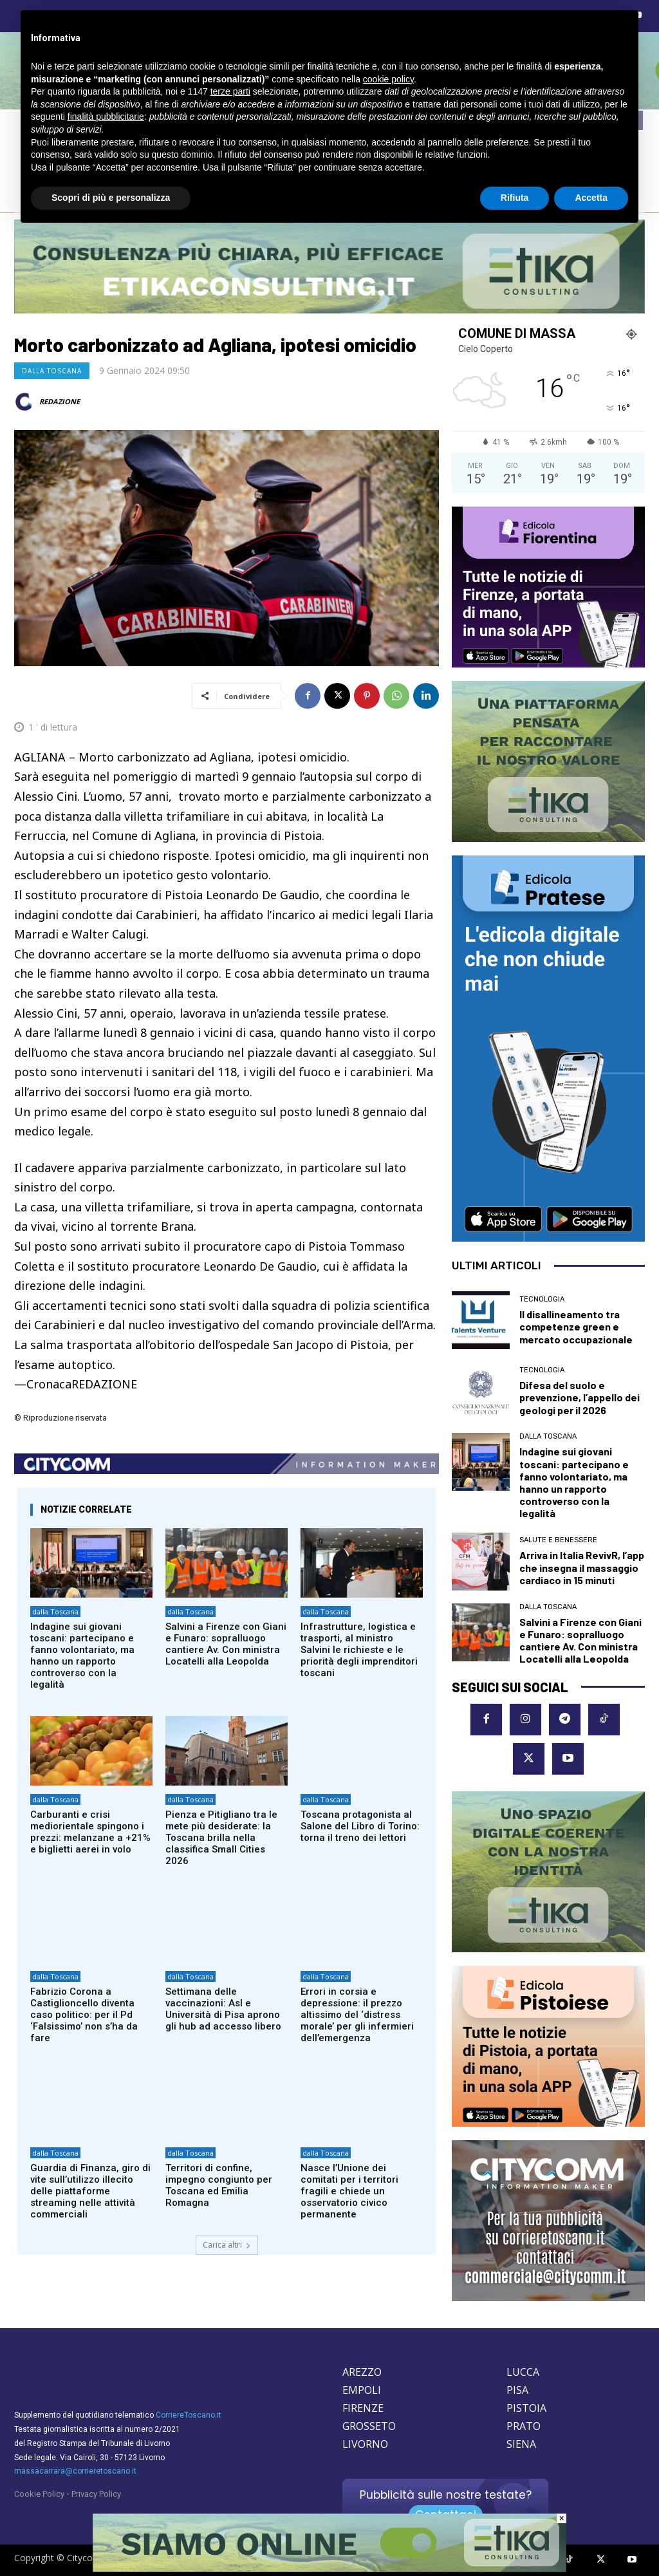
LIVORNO (365, 2444)
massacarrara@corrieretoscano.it (75, 2471)
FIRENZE (363, 2408)
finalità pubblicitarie (106, 116)
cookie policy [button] (388, 79)
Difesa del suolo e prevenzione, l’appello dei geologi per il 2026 (579, 1397)
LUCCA (522, 2372)
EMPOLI (361, 2390)
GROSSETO (369, 2426)
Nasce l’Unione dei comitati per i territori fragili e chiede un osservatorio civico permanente (349, 2191)
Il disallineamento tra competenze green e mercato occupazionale (576, 1326)
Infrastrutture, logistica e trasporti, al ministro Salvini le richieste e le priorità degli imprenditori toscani (359, 1650)
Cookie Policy (39, 2494)
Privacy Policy (96, 2494)
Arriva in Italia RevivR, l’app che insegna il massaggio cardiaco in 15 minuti (581, 1567)
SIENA (521, 2444)
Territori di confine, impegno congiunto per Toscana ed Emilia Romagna (218, 2185)
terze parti (230, 91)
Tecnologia (541, 1299)
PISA (517, 2390)
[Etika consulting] (329, 2569)
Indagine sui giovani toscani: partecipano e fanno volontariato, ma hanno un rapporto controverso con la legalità (82, 1655)
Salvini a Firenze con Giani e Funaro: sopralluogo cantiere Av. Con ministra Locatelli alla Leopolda (225, 1644)
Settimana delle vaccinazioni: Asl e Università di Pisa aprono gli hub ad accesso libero (223, 2009)
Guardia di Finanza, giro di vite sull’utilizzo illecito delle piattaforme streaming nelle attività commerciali (90, 2191)
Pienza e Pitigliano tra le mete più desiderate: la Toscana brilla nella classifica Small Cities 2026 (221, 1838)
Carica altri (227, 2244)
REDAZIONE (59, 401)
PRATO (523, 2426)
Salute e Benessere (558, 1540)
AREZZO (362, 2372)
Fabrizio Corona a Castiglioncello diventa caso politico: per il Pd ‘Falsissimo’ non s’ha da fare (84, 2015)
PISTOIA (526, 2408)
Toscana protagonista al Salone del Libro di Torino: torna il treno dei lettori (360, 1826)
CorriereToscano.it (188, 2415)
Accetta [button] (591, 197)
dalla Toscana (51, 370)
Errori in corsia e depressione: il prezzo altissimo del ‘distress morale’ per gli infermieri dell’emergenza (357, 2015)
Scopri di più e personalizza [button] (110, 197)
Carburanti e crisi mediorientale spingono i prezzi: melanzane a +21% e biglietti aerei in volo (90, 1832)
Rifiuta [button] (515, 197)
